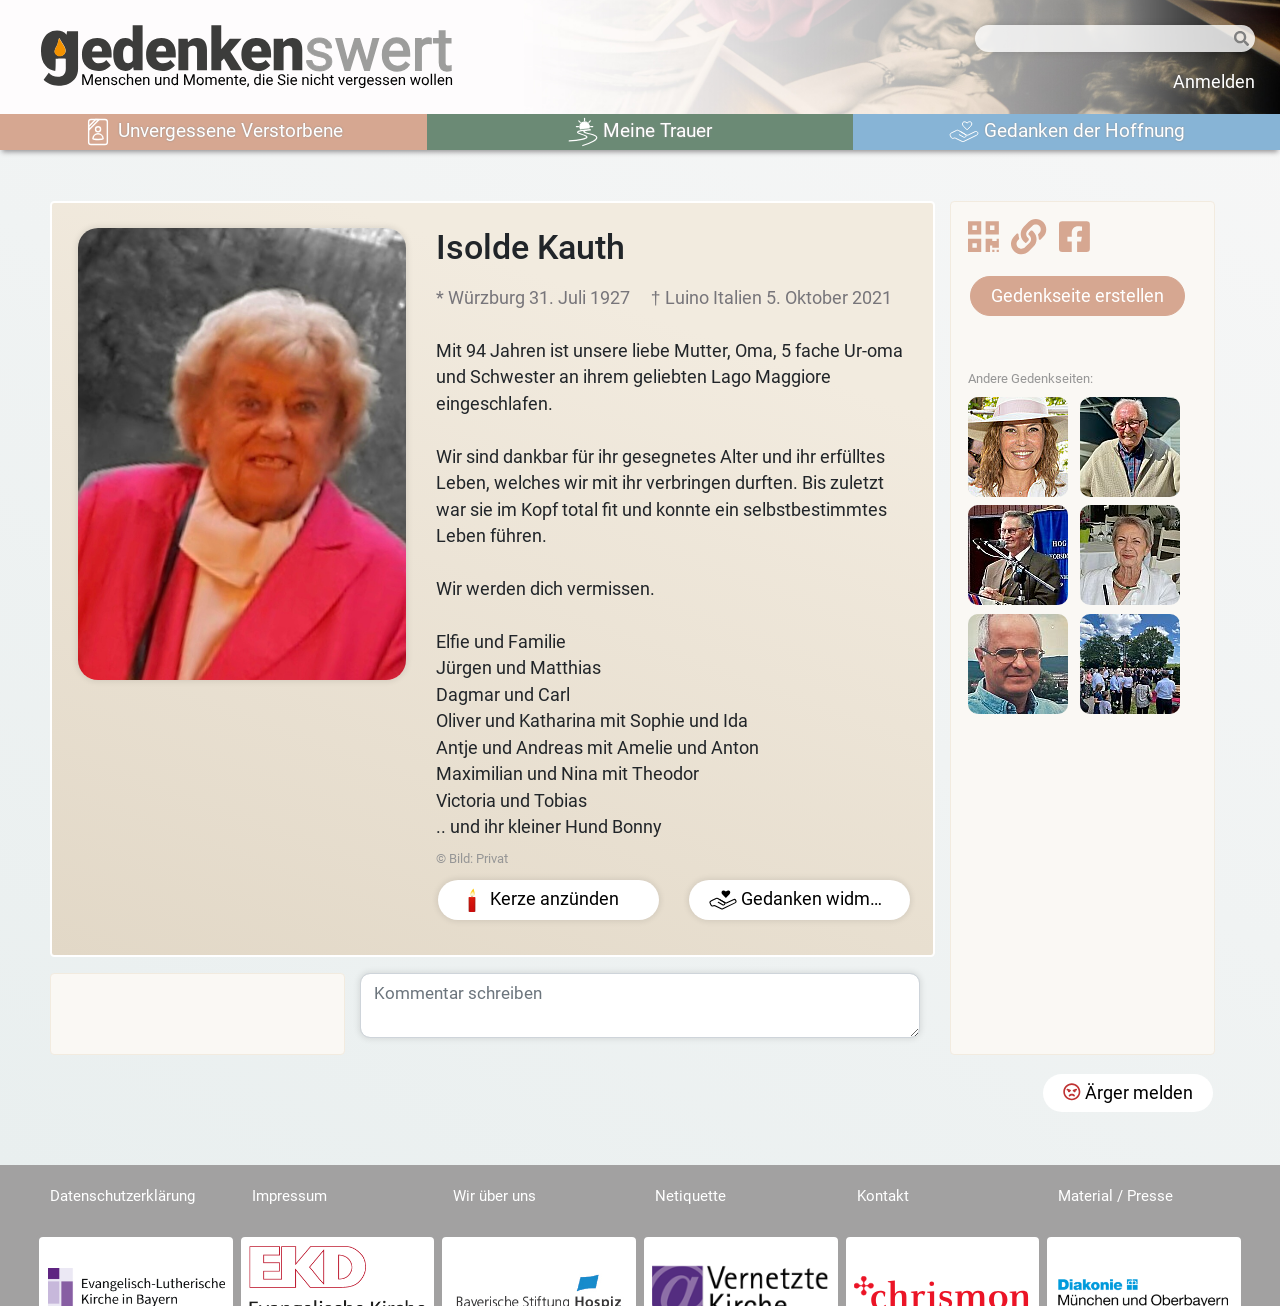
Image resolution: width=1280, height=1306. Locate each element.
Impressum (289, 1196)
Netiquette (690, 1196)
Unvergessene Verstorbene (213, 132)
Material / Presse (1115, 1196)
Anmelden (1214, 82)
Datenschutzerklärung (122, 1196)
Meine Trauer (640, 132)
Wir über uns (494, 1196)
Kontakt (883, 1196)
